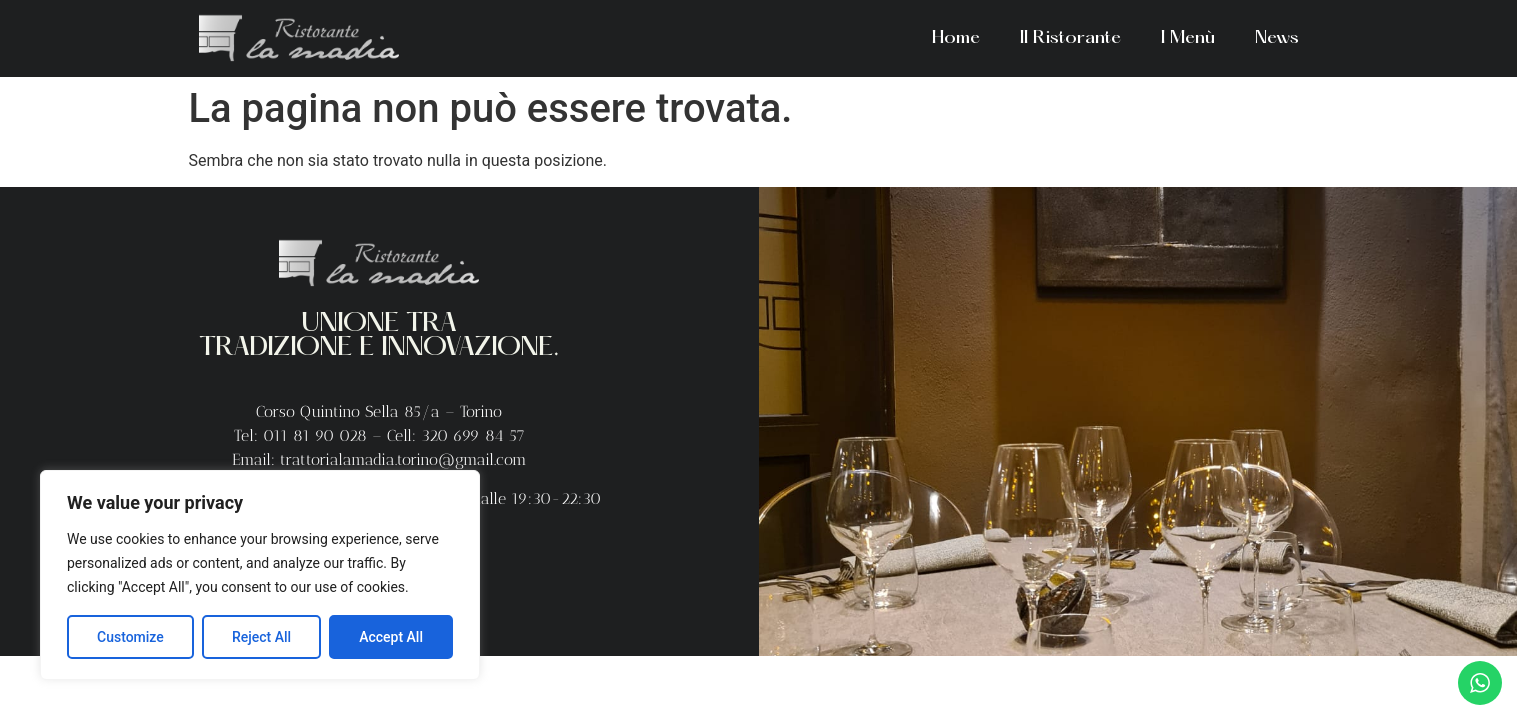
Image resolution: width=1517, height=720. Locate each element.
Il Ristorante (1070, 38)
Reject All (261, 637)
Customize (130, 637)
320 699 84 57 (473, 435)
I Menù (1188, 38)
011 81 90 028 (317, 435)
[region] (260, 575)
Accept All (391, 637)
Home (956, 38)
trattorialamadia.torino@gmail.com (403, 459)
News (1277, 38)
